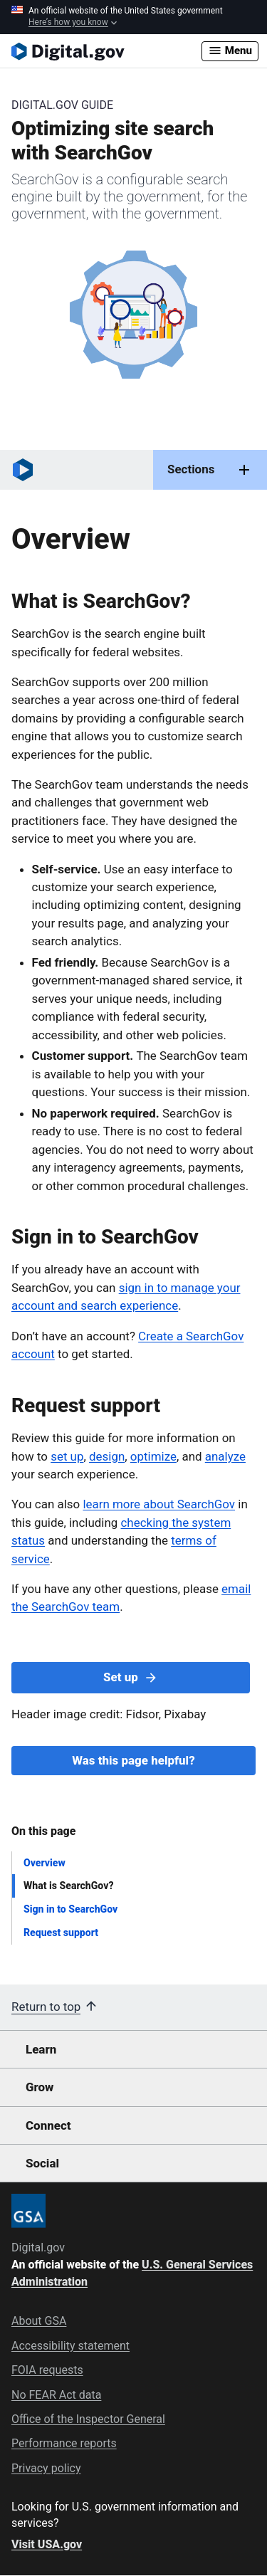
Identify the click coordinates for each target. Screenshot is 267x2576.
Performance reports (64, 2443)
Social (42, 2163)
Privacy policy (46, 2468)
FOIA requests (47, 2370)
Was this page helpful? (133, 1760)
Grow (40, 2087)
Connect (48, 2125)
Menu (230, 50)
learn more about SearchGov (159, 1504)
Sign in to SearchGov (70, 1909)
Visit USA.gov (46, 2544)
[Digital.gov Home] (106, 51)
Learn (41, 2049)
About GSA (38, 2321)
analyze (225, 1456)
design (107, 1456)
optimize (153, 1456)
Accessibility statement (70, 2345)
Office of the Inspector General (88, 2419)
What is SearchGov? (68, 1885)
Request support (60, 1932)
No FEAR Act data (56, 2395)
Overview (44, 1862)
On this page (43, 1831)
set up (67, 1456)
